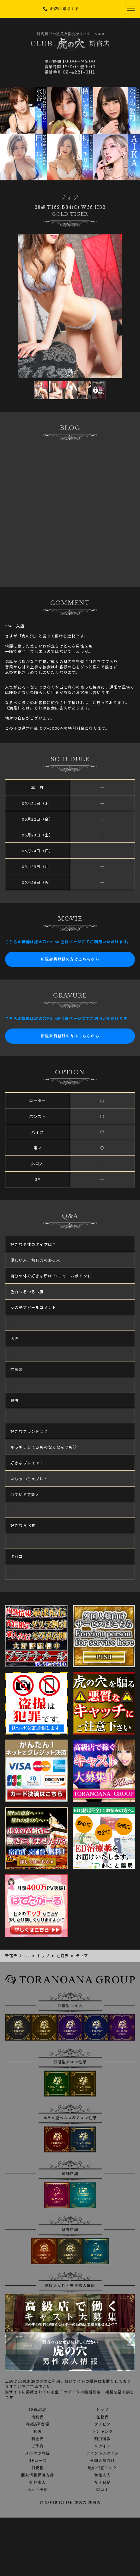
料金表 (37, 2439)
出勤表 (37, 2417)
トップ (102, 2410)
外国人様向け (102, 2461)
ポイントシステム (102, 2453)
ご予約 (37, 2446)
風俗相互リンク (102, 2468)
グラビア (102, 2424)
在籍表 (102, 2417)
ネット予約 (37, 2490)
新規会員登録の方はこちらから (70, 959)
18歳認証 (37, 2410)
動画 (37, 2432)
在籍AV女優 (37, 2424)
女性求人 (102, 2475)
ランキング (102, 2432)
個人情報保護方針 (37, 2475)
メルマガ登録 (37, 2453)
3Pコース (37, 2461)
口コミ (102, 2490)
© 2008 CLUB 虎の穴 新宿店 (70, 2502)
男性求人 (37, 2482)
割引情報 (102, 2439)
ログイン (102, 2446)
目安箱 (37, 2468)
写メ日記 (102, 2482)
